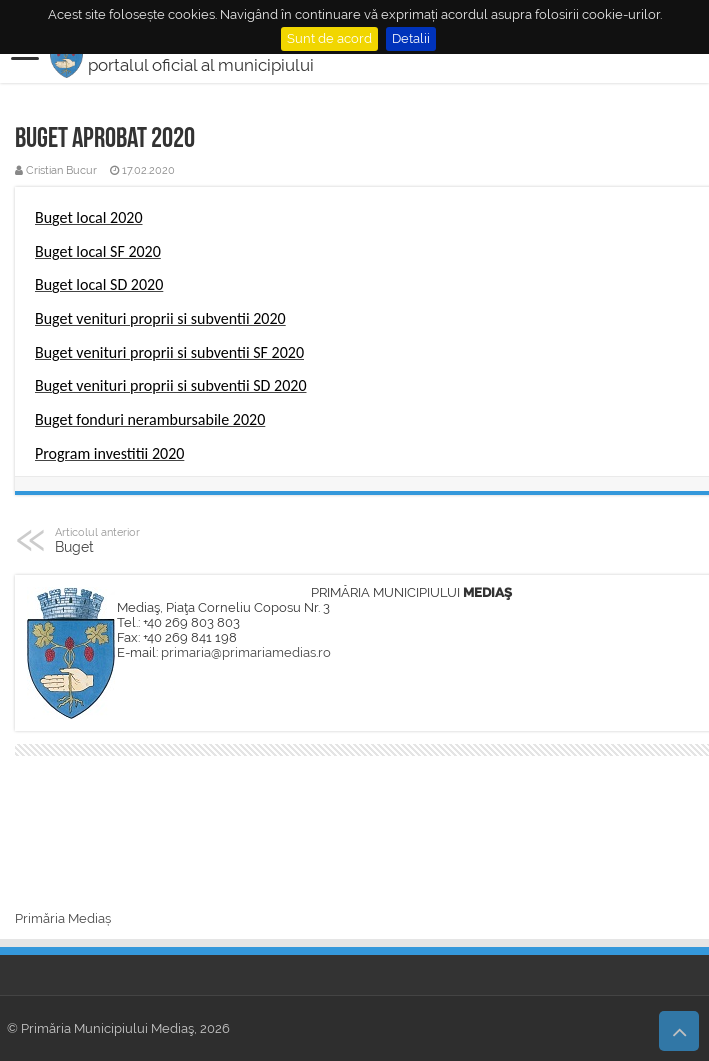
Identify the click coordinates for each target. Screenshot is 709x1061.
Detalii (411, 38)
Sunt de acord (329, 38)
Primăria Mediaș (63, 918)
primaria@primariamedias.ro (246, 652)
